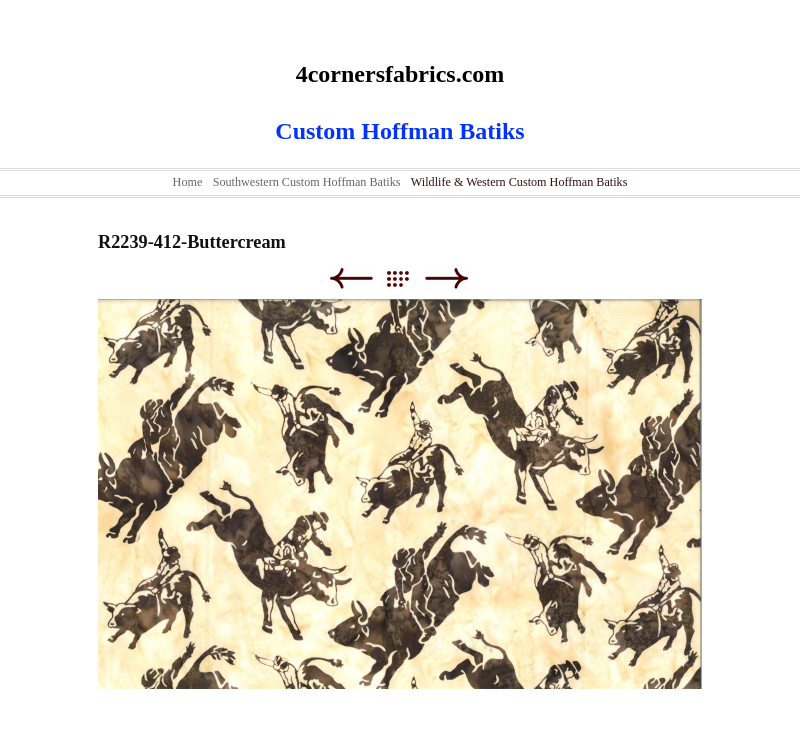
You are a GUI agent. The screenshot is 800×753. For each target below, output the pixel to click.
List (407, 278)
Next (446, 278)
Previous (350, 278)
